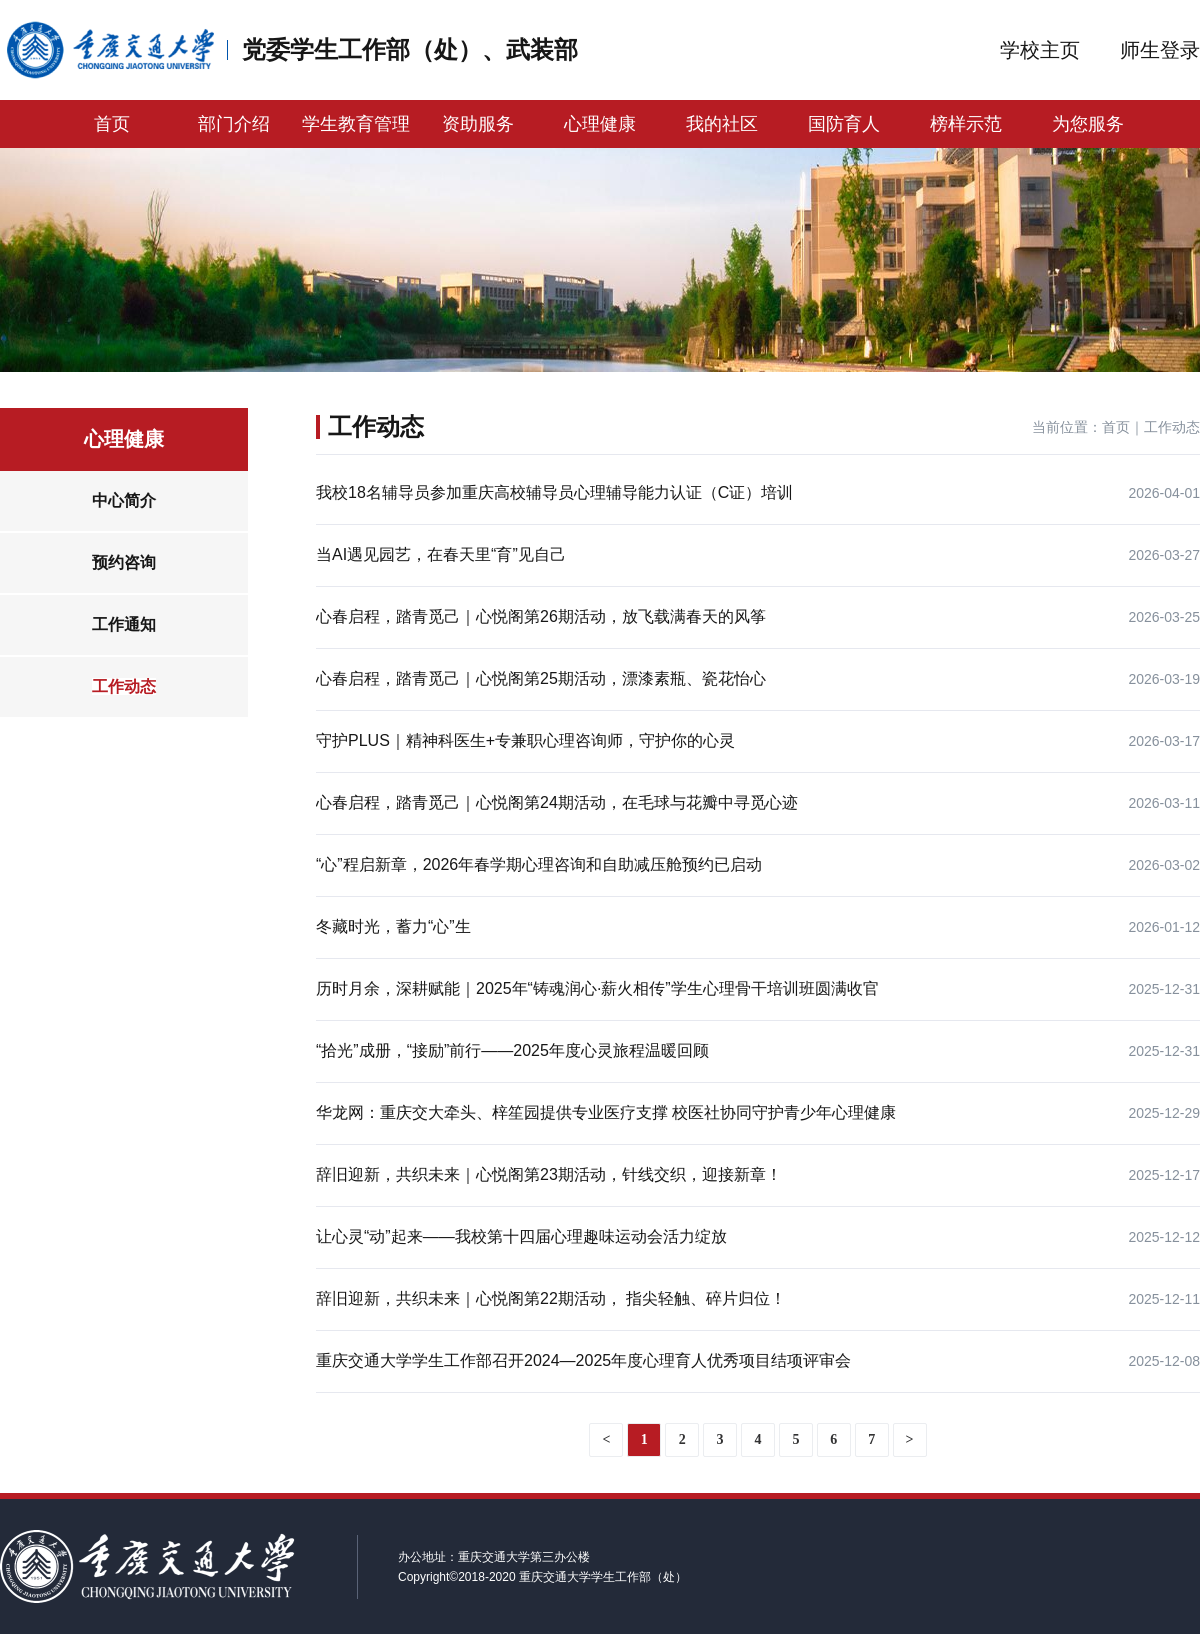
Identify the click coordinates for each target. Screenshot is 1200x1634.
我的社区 (722, 124)
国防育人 (844, 124)
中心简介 (124, 500)
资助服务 (478, 124)
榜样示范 (966, 124)
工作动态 (124, 686)
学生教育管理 (356, 124)
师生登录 (1160, 50)
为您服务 (1088, 124)
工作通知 (124, 624)
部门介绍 (234, 124)
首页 (112, 124)
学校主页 (1040, 50)
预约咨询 (124, 562)
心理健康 (600, 124)
